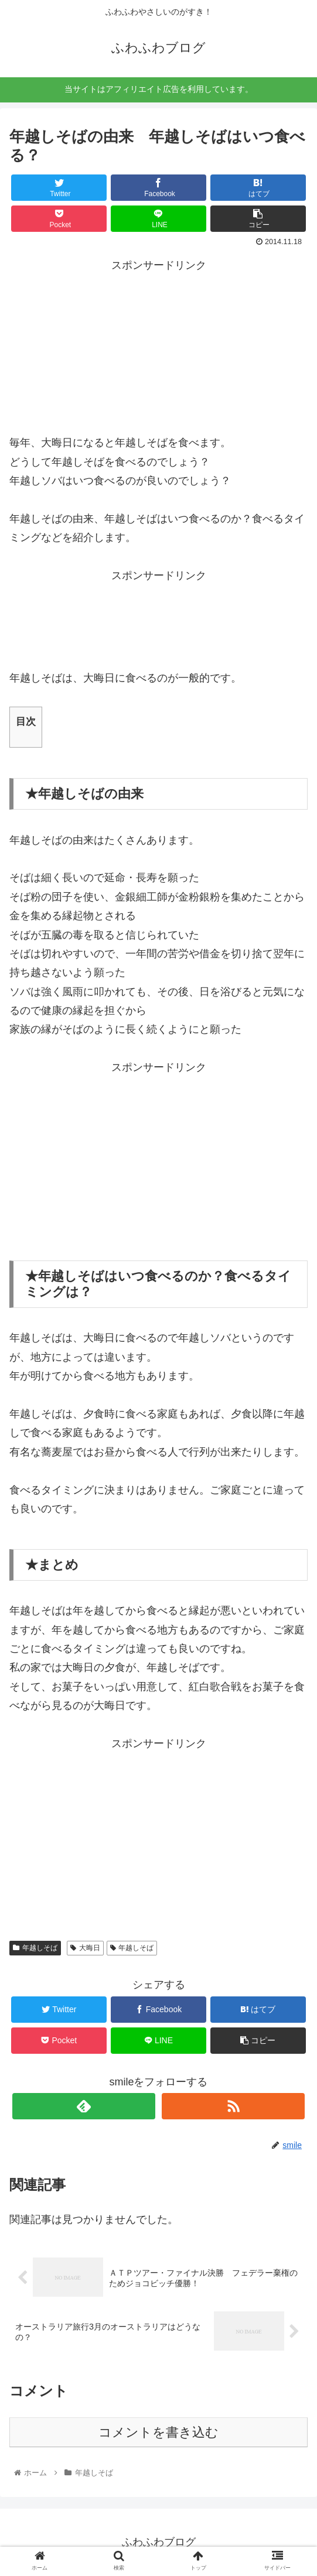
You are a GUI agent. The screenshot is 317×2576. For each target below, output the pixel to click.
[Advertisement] (159, 348)
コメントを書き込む (158, 2432)
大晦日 (85, 1948)
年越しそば (35, 1948)
